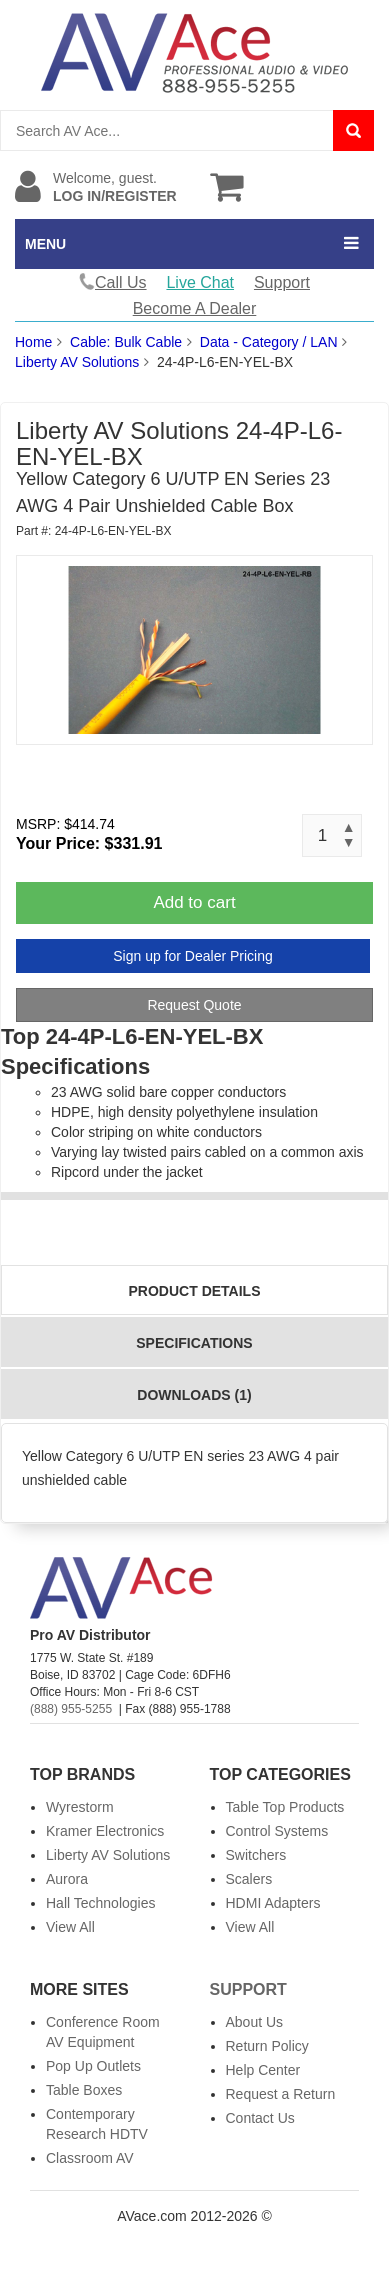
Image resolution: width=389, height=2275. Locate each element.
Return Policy (267, 2046)
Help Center (263, 2070)
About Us (255, 2022)
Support (282, 282)
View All (70, 1927)
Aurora (67, 1879)
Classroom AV (90, 2158)
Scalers (249, 1879)
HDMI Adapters (273, 1903)
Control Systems (277, 1831)
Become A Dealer (195, 308)
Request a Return (281, 2094)
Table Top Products (285, 1807)
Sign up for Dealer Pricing (193, 956)
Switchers (256, 1855)
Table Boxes (84, 2090)
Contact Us (260, 2118)
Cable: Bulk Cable (126, 342)
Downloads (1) (194, 1395)
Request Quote (194, 1005)
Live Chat (200, 282)
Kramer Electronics (105, 1831)
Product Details (195, 1291)
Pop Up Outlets (93, 2066)
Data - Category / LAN (269, 342)
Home (33, 342)
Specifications (194, 1343)
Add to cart (194, 902)
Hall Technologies (100, 1903)
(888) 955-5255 (71, 1709)
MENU (45, 244)
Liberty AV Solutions (77, 362)
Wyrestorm (80, 1807)
